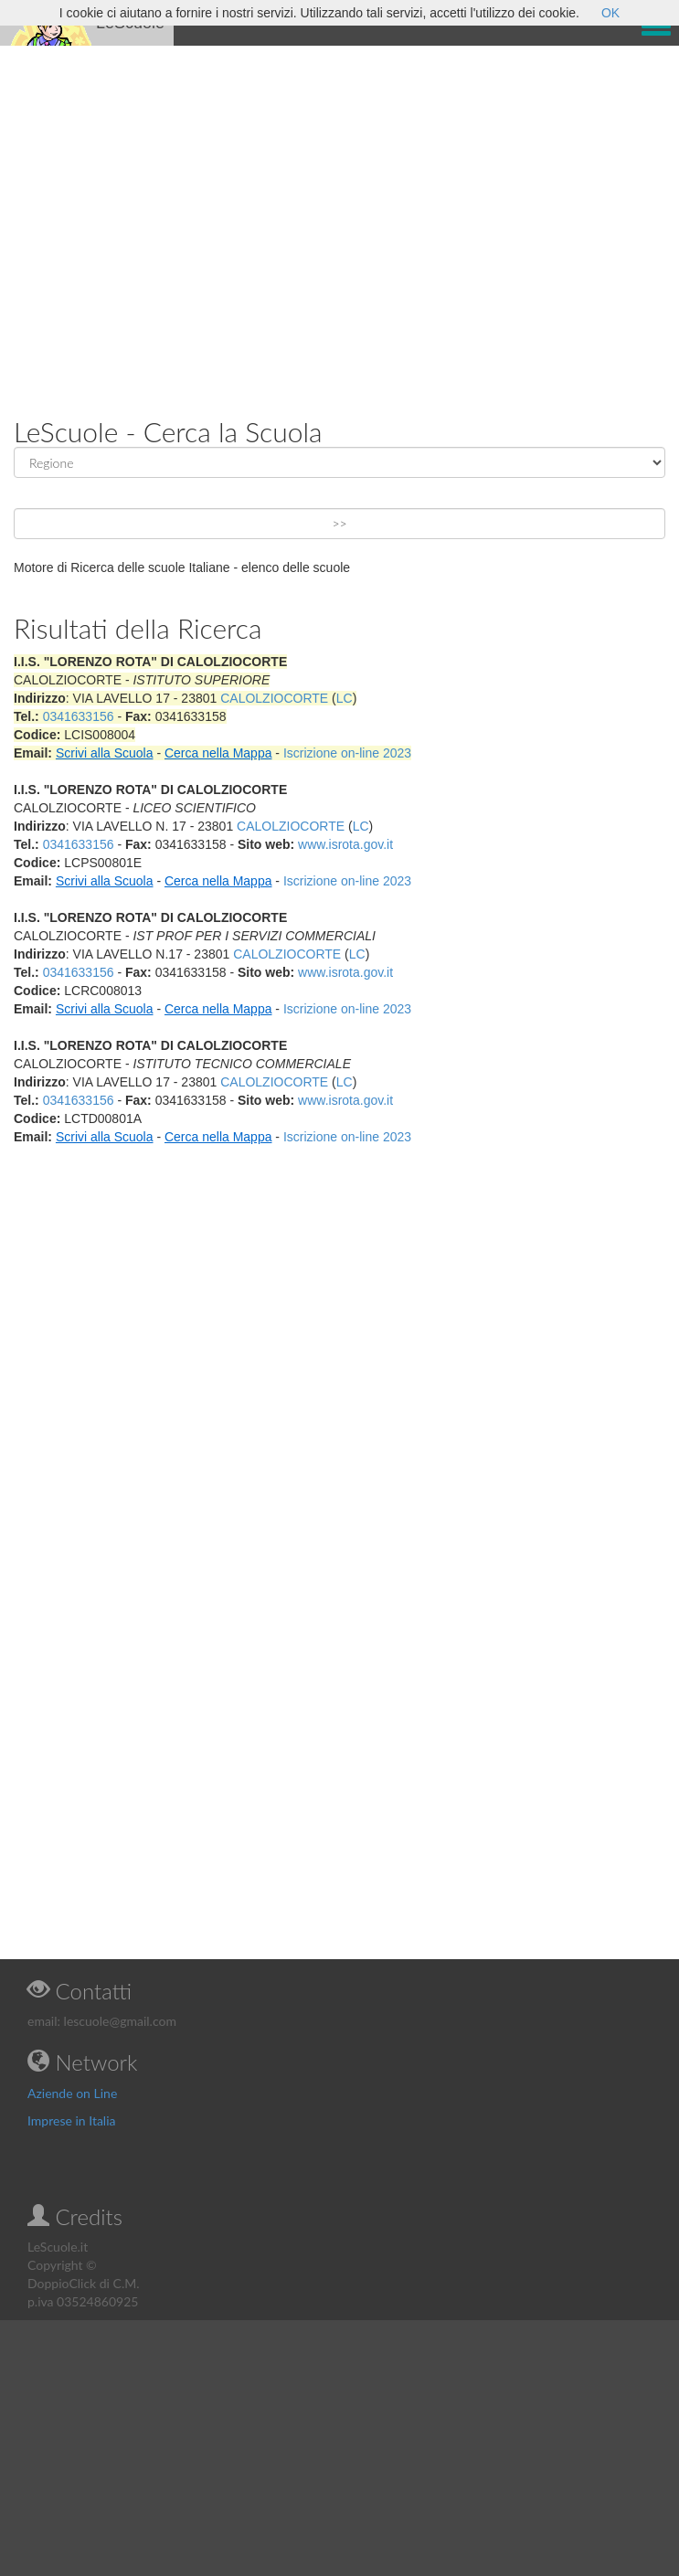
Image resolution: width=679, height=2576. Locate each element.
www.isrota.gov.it (345, 844)
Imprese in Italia (71, 2120)
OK (610, 12)
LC (344, 698)
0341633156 (78, 716)
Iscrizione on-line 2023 (347, 753)
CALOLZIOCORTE (274, 698)
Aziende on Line (72, 2093)
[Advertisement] (171, 217)
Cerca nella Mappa (218, 753)
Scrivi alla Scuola (105, 753)
